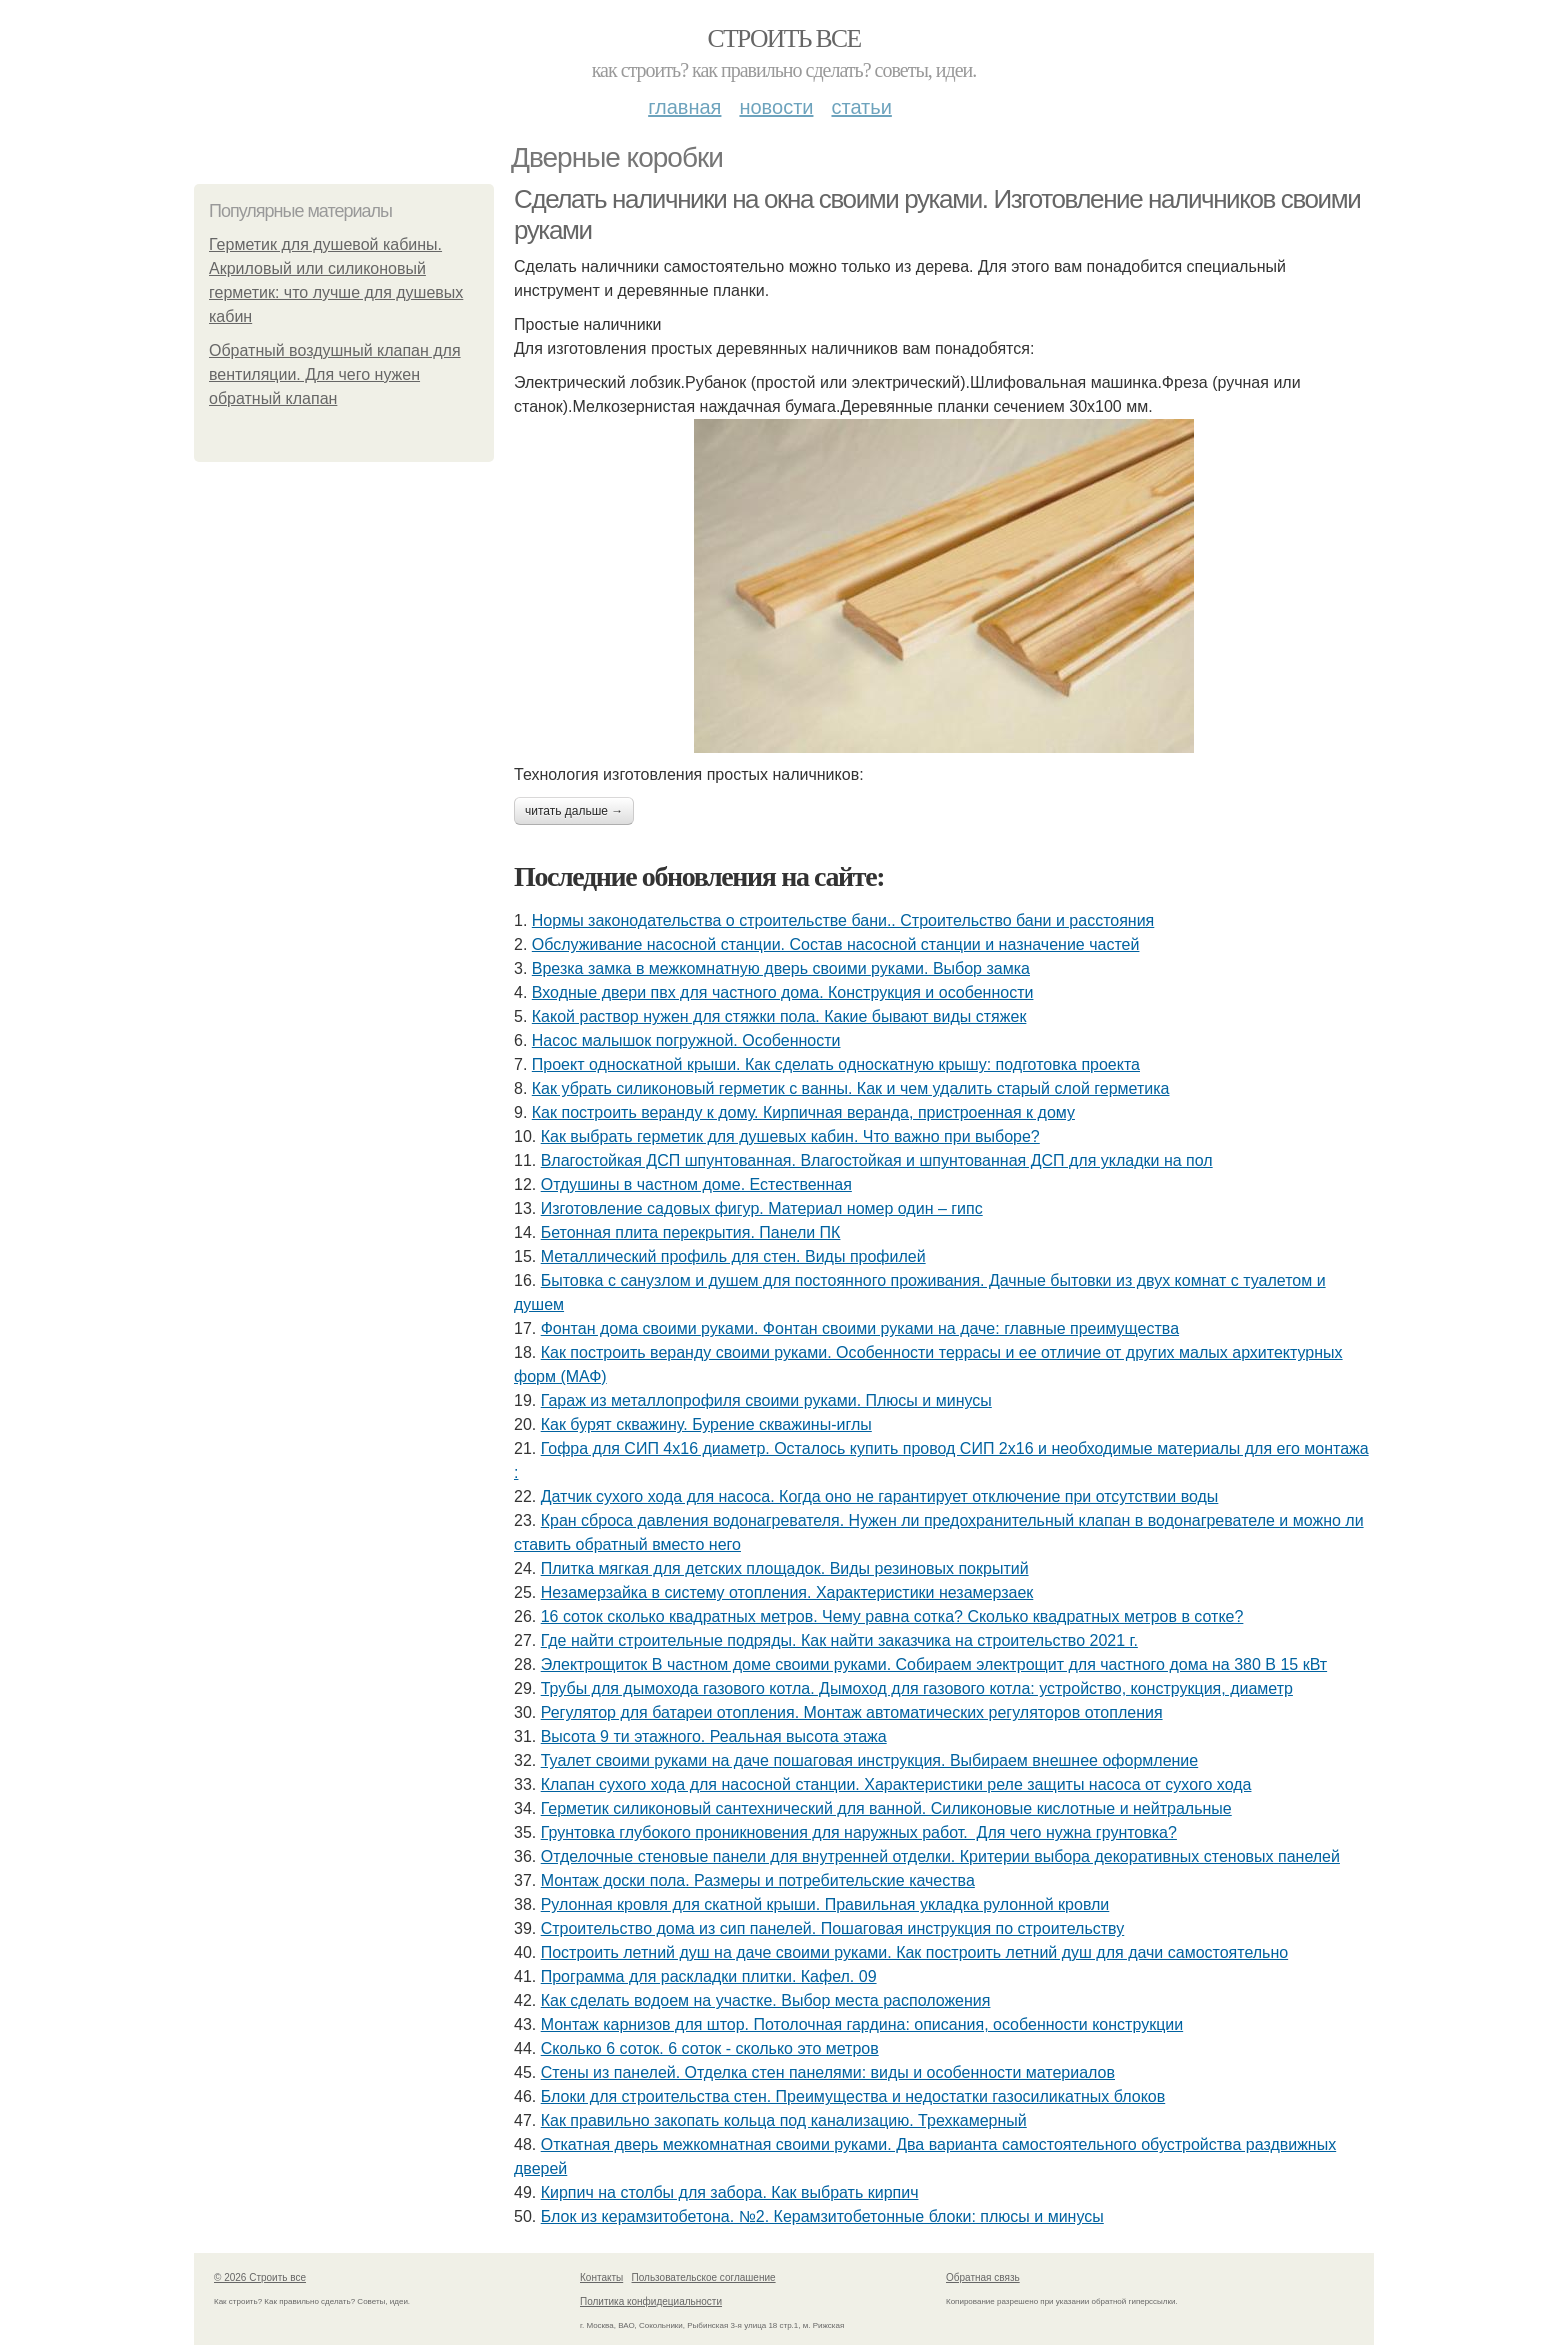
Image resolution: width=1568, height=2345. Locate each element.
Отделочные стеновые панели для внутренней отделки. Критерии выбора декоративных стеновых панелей (940, 1856)
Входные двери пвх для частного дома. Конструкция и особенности (783, 992)
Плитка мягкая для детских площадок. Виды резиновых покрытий (785, 1568)
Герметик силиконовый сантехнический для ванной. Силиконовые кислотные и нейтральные (886, 1808)
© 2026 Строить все (260, 2277)
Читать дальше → (574, 811)
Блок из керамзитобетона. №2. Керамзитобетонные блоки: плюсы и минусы (822, 2216)
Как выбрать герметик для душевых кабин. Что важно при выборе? (790, 1136)
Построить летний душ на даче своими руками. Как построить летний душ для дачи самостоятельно (914, 1952)
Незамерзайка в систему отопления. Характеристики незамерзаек (787, 1592)
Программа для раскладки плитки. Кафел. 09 (709, 1976)
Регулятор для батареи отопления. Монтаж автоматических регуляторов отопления (852, 1712)
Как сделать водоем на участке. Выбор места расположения (766, 2000)
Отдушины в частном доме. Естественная (696, 1184)
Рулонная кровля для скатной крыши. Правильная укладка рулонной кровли (825, 1904)
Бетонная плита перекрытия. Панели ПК (691, 1232)
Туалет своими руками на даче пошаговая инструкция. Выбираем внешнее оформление (870, 1760)
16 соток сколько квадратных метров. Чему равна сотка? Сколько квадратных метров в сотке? (892, 1616)
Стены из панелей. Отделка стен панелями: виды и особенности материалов (828, 2072)
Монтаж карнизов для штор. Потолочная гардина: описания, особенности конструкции (862, 2024)
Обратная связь (983, 2277)
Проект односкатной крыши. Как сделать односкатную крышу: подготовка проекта (836, 1064)
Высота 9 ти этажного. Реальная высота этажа (714, 1736)
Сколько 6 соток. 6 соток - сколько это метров (710, 2048)
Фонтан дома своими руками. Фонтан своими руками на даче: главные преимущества (860, 1328)
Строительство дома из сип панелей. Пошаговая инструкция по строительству (833, 1928)
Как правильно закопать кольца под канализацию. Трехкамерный (784, 2120)
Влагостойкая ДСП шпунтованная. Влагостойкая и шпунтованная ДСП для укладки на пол (877, 1160)
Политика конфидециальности (651, 2301)
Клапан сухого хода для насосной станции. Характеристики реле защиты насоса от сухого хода (896, 1784)
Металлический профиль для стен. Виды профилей (733, 1256)
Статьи (861, 107)
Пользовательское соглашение (704, 2277)
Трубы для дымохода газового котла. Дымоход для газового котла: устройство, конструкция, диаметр (917, 1688)
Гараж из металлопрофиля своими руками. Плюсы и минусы (766, 1400)
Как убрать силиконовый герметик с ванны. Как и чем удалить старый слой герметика (851, 1088)
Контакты (601, 2277)
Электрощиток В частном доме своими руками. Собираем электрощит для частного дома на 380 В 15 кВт (934, 1664)
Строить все (783, 38)
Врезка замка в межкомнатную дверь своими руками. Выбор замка (781, 968)
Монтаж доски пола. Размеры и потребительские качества (758, 1880)
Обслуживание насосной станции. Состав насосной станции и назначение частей (836, 944)
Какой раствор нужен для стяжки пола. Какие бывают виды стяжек (779, 1016)
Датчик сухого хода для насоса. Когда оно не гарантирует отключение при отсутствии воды (880, 1496)
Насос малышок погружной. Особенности (686, 1040)
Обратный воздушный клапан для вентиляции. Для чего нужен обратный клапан (335, 374)
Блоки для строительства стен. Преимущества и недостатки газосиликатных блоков (853, 2096)
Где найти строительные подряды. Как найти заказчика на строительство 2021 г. (839, 1640)
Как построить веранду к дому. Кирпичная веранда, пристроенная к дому (803, 1112)
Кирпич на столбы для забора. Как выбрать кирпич (730, 2192)
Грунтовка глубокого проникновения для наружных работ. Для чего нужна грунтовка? (859, 1832)
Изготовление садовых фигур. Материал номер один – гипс (762, 1208)
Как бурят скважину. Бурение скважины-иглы (706, 1424)
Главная (684, 107)
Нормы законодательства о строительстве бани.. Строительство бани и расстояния (843, 920)
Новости (776, 107)
